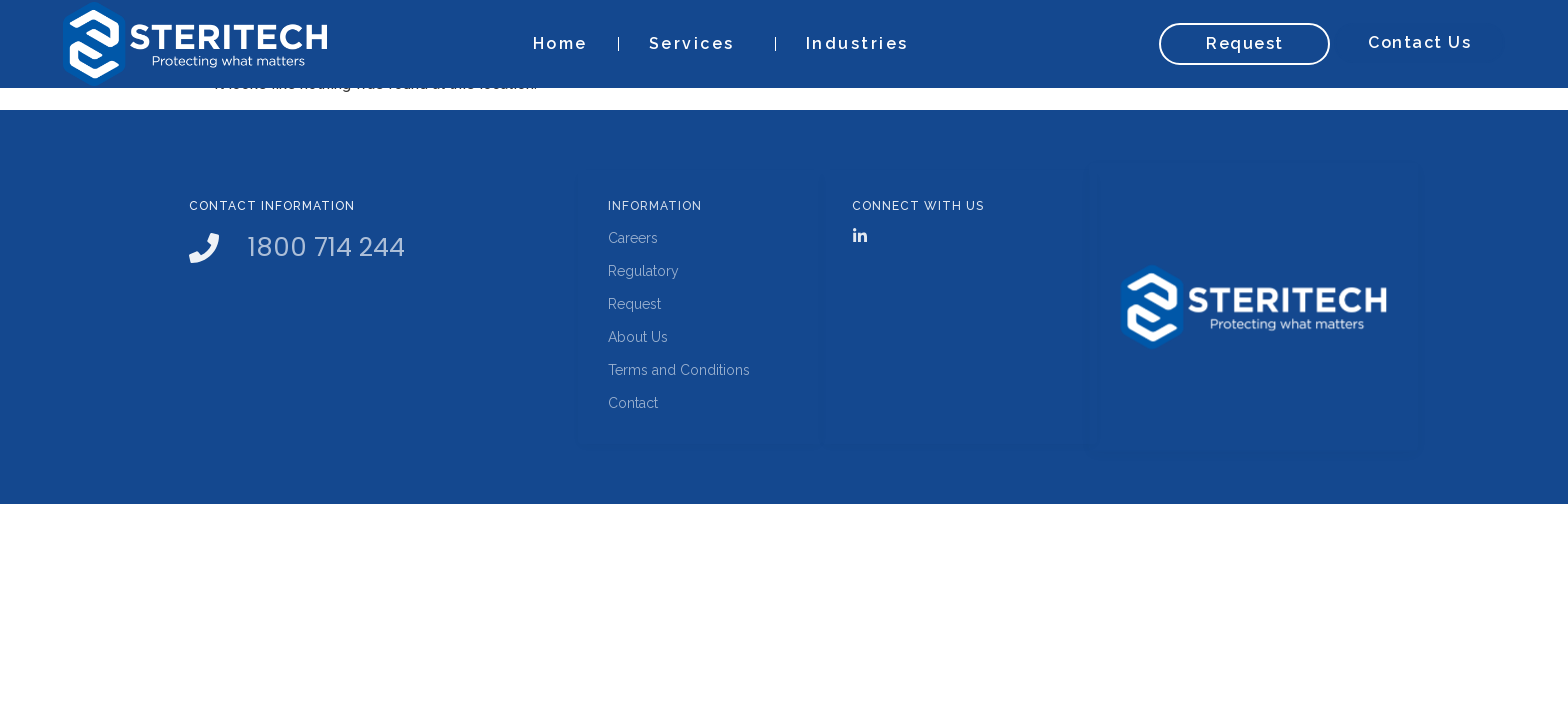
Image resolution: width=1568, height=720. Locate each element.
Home (560, 43)
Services (697, 44)
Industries (862, 44)
